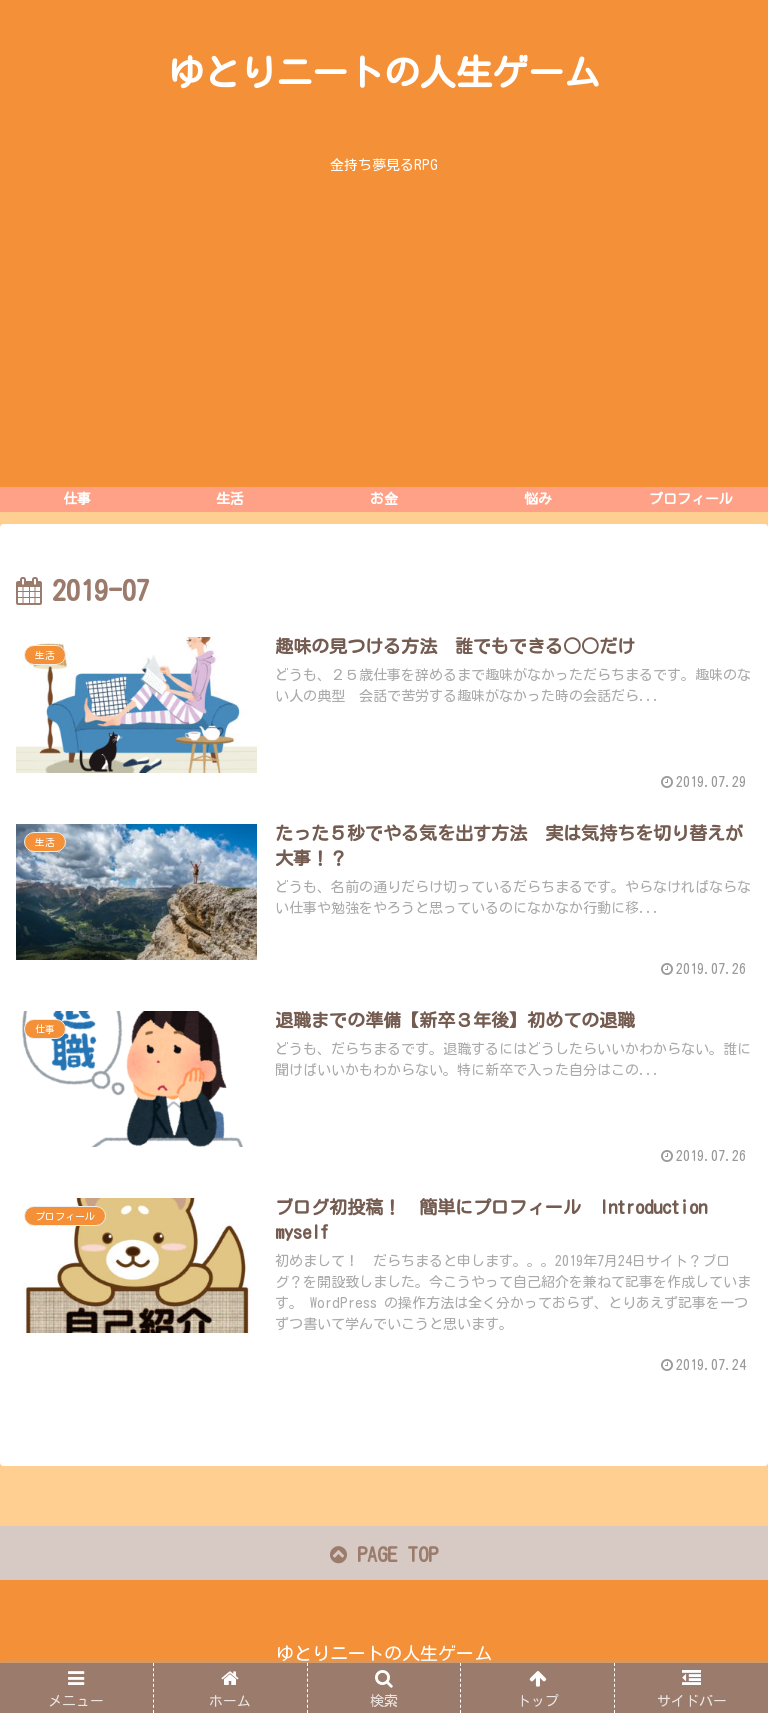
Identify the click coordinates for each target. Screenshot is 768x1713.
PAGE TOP (384, 1554)
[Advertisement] (384, 337)
